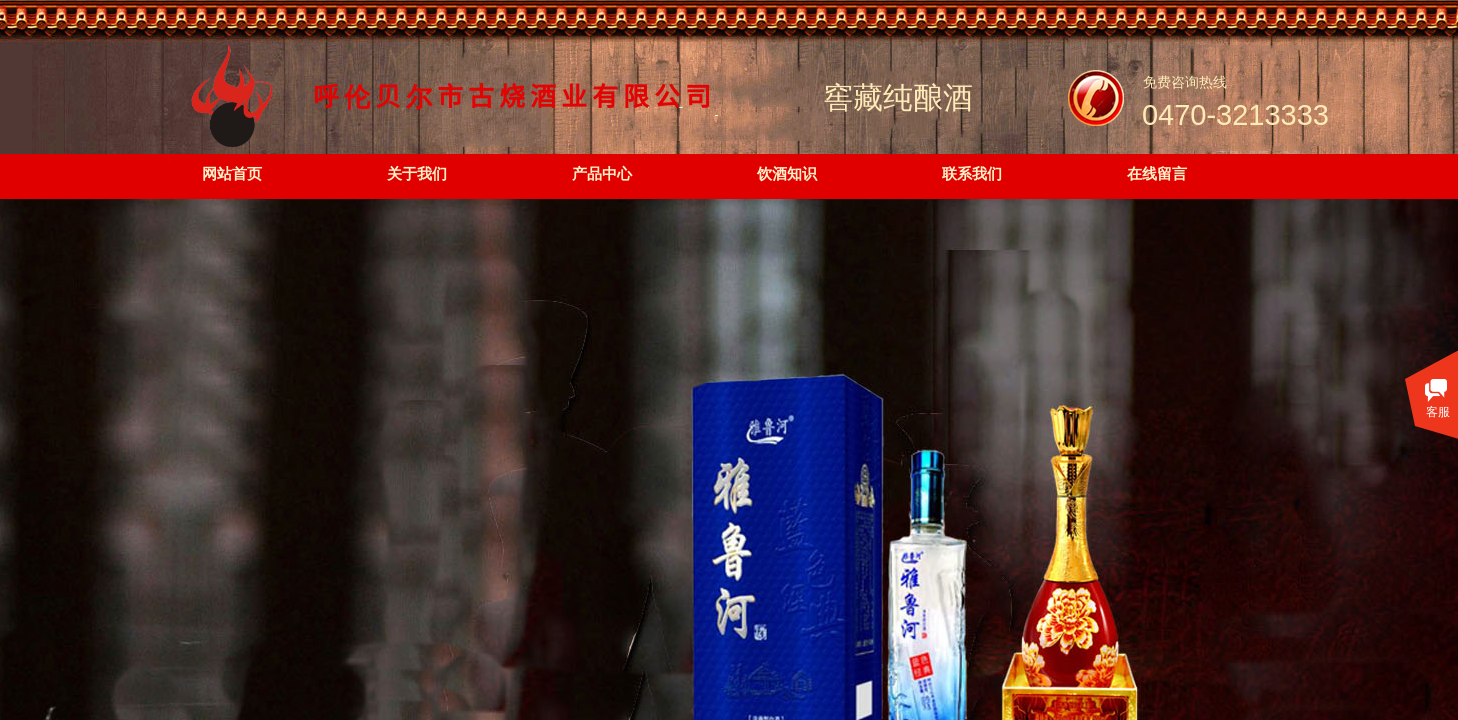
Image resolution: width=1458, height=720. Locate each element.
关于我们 (417, 174)
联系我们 (972, 174)
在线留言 (1157, 174)
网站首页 (232, 174)
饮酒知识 (787, 174)
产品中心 (602, 174)
